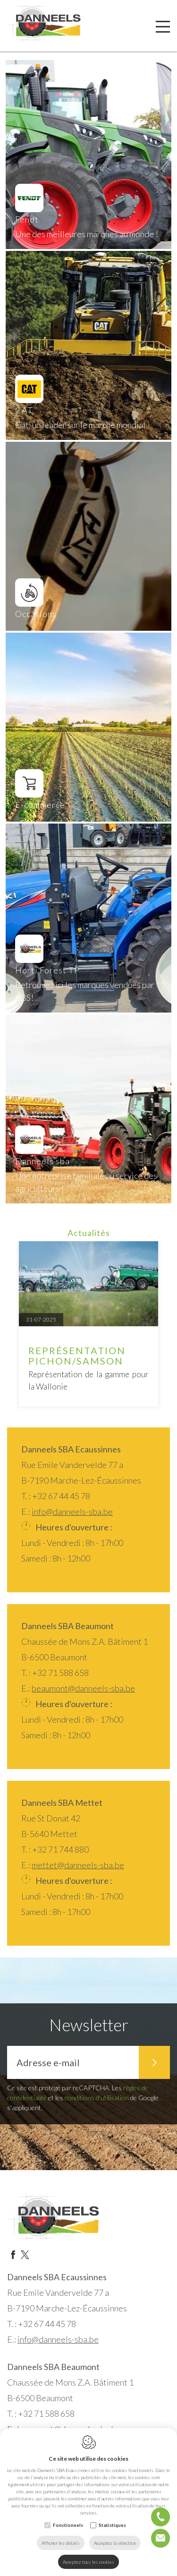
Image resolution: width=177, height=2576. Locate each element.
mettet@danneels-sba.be (78, 1865)
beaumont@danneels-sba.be (83, 1688)
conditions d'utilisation (97, 2098)
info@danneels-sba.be (72, 1511)
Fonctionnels (68, 2525)
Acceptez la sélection (115, 2543)
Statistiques (112, 2525)
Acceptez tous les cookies (88, 2562)
